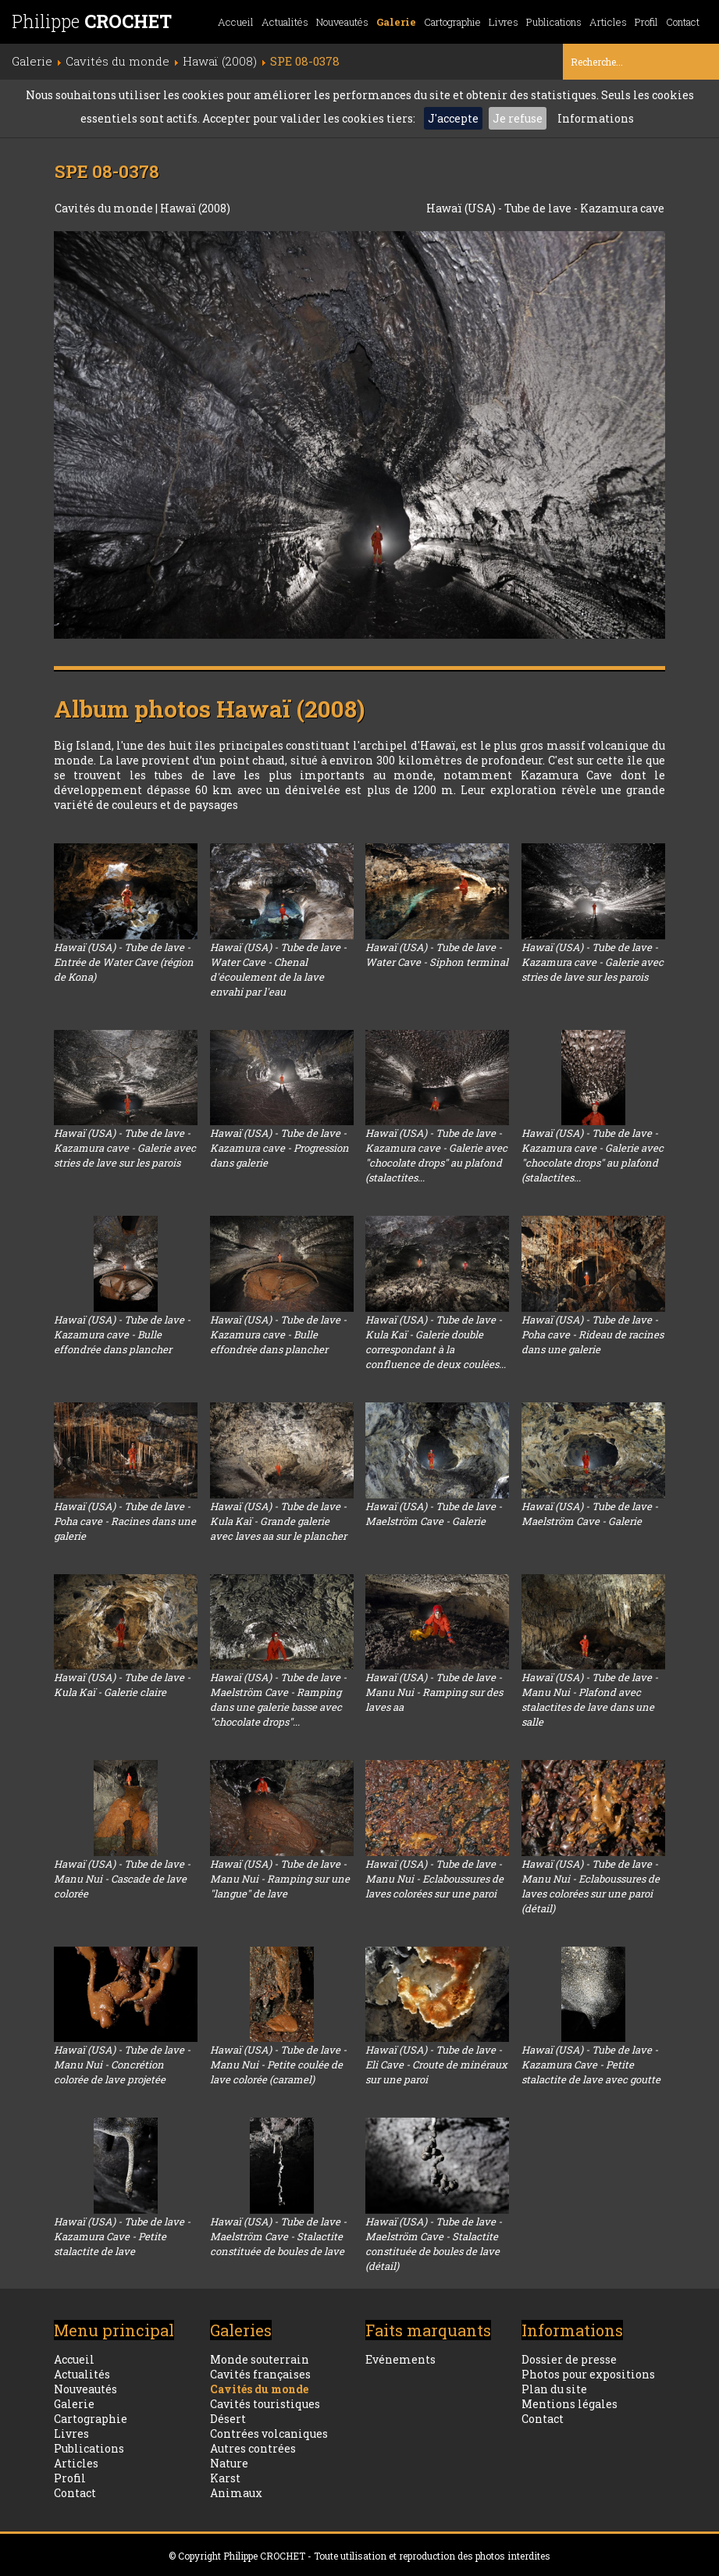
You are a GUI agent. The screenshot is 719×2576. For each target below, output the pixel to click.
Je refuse (518, 118)
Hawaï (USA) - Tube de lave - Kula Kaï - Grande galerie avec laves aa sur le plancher (278, 1521)
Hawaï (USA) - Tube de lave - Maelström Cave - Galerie (433, 1513)
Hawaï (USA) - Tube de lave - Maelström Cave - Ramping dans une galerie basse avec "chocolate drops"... (278, 1699)
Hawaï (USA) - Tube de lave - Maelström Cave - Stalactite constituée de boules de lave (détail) (433, 2243)
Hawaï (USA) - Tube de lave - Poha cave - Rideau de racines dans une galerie (592, 1334)
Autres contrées (253, 2448)
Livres (503, 22)
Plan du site (554, 2389)
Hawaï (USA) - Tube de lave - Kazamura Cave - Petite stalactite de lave (122, 2236)
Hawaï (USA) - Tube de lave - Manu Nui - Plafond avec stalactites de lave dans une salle (589, 1699)
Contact (682, 22)
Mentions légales (569, 2403)
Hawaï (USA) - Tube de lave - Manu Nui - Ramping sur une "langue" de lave (280, 1879)
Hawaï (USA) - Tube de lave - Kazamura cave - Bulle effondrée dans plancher (122, 1334)
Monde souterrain (259, 2359)
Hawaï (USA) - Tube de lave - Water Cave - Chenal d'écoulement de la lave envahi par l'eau (278, 969)
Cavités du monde (105, 208)
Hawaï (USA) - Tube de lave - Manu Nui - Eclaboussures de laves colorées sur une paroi (434, 1879)
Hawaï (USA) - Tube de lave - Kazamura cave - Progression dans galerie (279, 1148)
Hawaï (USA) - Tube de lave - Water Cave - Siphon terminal (436, 954)
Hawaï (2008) (195, 208)
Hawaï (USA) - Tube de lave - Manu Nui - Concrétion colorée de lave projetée (122, 2064)
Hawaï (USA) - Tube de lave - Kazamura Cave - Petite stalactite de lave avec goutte (590, 2064)
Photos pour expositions (588, 2374)
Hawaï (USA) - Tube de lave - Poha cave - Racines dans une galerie (125, 1521)
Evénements (400, 2359)
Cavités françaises (260, 2374)
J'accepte (453, 118)
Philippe (92, 21)
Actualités (285, 22)
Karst (225, 2478)
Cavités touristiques (265, 2403)
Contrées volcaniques (269, 2433)
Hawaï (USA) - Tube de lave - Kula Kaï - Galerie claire (122, 1684)
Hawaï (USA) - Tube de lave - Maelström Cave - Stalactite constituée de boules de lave (278, 2236)
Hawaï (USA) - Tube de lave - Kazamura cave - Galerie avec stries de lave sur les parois (592, 962)
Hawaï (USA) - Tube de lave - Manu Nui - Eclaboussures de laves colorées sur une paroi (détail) (590, 1886)
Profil (646, 22)
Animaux (236, 2492)
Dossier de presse (569, 2359)
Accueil (236, 22)
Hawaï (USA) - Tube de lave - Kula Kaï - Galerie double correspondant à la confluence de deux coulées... (435, 1342)
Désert (228, 2418)
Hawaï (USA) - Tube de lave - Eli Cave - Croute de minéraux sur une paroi (436, 2064)
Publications (554, 22)
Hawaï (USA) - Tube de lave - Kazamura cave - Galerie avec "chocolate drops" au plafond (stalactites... (436, 1155)
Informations (595, 118)
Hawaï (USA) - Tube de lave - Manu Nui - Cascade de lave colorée (122, 1879)
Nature (229, 2463)
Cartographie (452, 22)
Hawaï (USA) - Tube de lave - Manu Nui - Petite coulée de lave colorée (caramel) (278, 2064)
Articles (608, 22)
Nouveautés (342, 22)
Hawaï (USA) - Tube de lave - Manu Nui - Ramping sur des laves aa (434, 1692)
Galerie (396, 22)
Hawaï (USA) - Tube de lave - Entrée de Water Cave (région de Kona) (124, 962)
